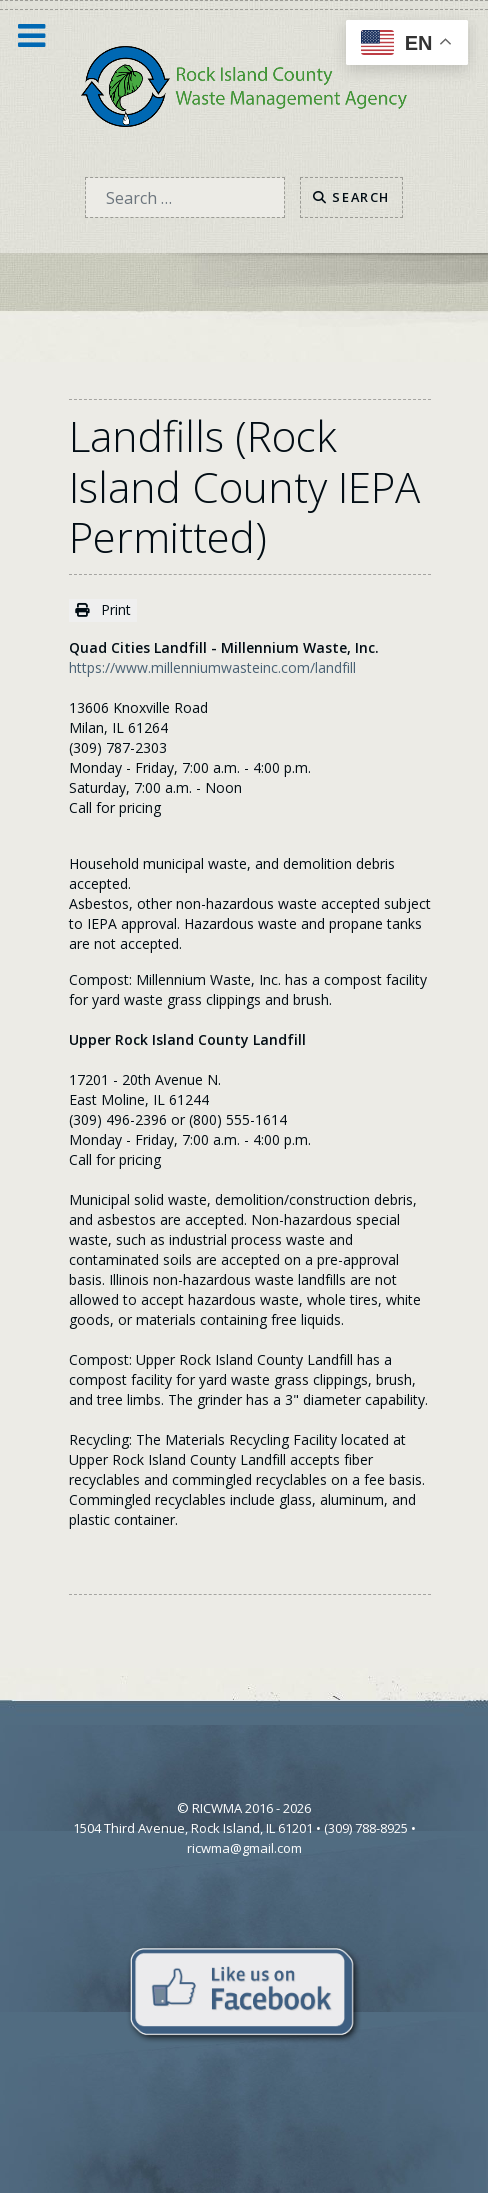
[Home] (244, 84)
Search (351, 197)
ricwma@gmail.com (244, 1848)
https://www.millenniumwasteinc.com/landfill (212, 667)
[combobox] (185, 197)
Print (103, 609)
